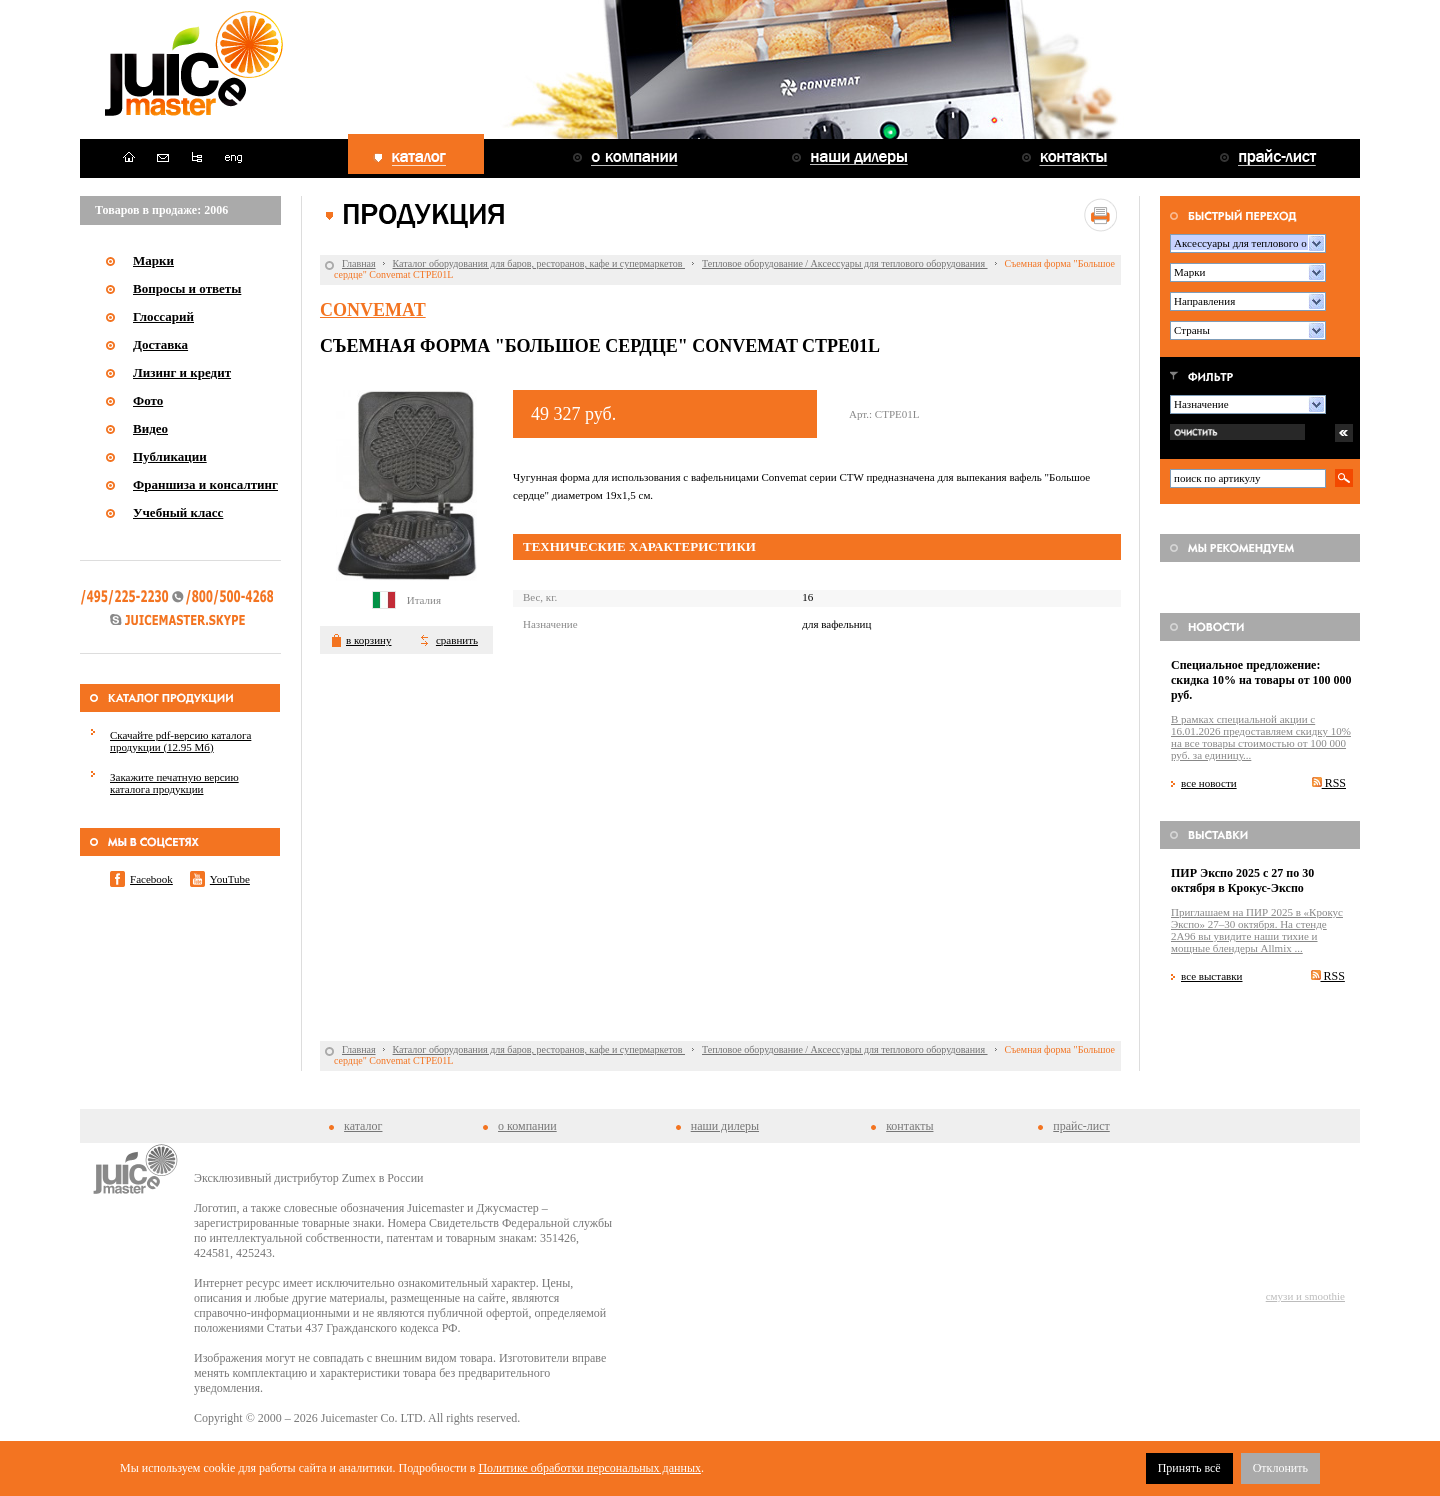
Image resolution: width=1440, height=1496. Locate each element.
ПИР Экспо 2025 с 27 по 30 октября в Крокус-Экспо (1242, 880)
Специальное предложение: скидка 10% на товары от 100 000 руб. (1261, 680)
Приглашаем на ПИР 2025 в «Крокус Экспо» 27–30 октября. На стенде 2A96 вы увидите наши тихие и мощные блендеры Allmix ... (1257, 930)
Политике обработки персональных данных (589, 1468)
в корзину (368, 640)
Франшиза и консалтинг (205, 484)
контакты (909, 1126)
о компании (527, 1126)
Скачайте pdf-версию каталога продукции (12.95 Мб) (180, 741)
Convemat (373, 310)
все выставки (1212, 976)
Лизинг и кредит (182, 372)
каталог (363, 1126)
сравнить (457, 640)
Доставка (160, 344)
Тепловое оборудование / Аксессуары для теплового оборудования (845, 263)
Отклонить (1280, 1468)
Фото (148, 400)
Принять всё (1189, 1468)
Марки (153, 260)
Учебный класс (178, 512)
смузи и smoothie (1305, 1296)
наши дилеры (725, 1126)
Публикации (170, 456)
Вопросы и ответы (187, 288)
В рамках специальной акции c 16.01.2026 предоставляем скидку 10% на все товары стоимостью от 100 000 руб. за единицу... (1261, 737)
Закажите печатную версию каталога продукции (174, 783)
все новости (1209, 783)
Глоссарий (163, 316)
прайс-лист (1081, 1126)
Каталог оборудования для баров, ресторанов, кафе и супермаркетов (539, 263)
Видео (150, 428)
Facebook (151, 879)
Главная (359, 263)
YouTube (230, 879)
